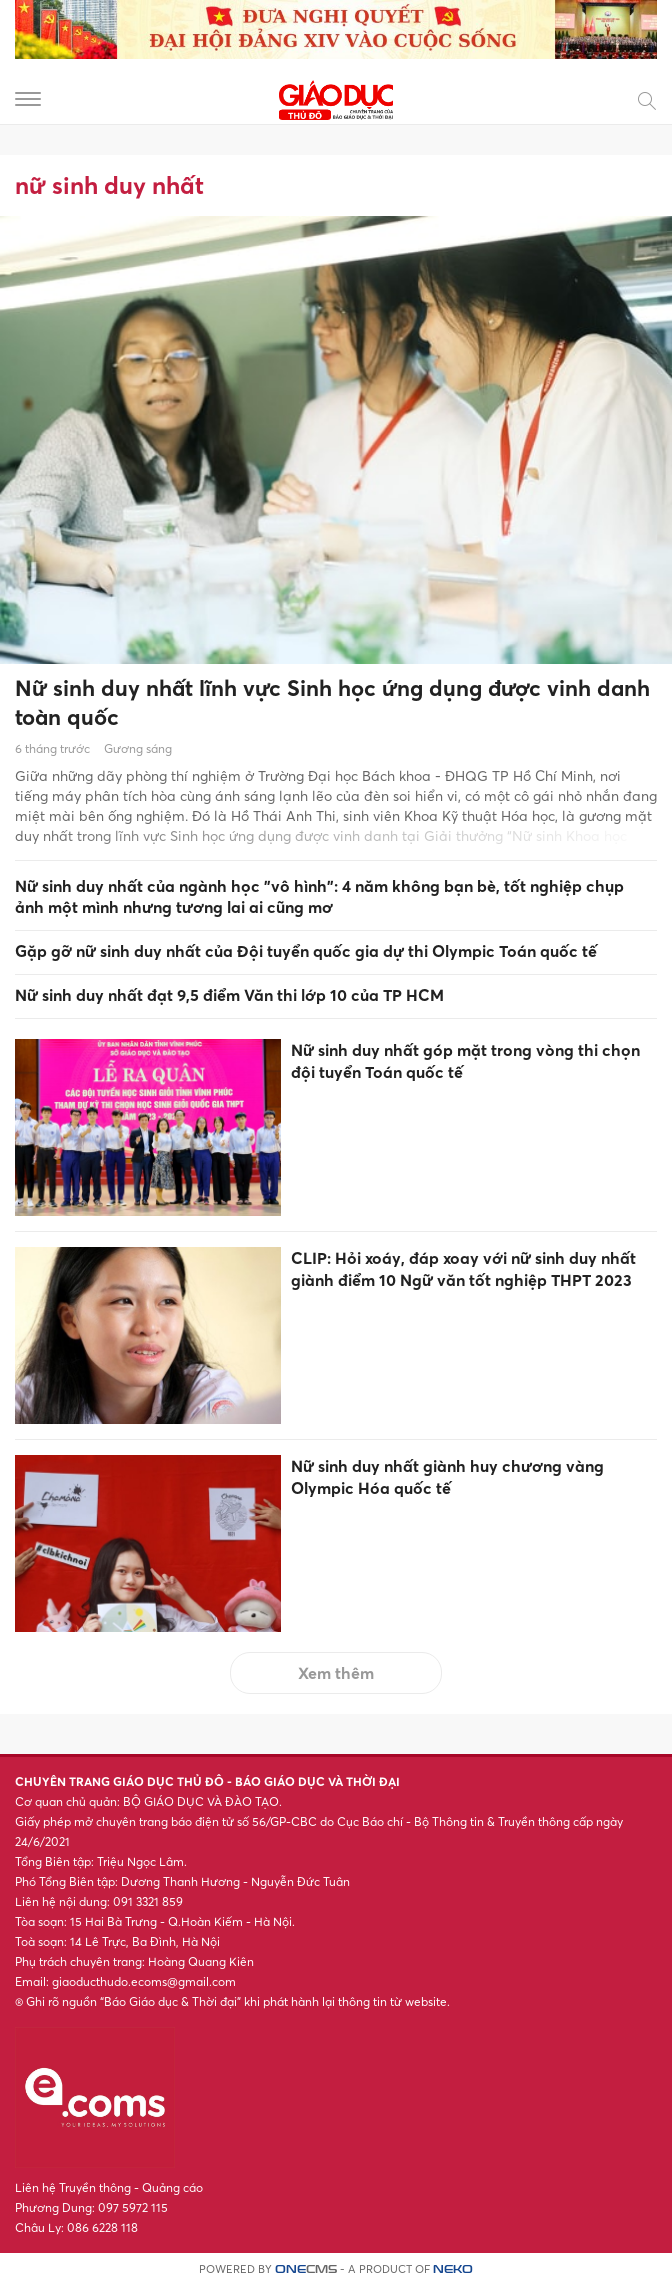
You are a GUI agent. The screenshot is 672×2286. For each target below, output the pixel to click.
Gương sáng (138, 748)
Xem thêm (336, 1673)
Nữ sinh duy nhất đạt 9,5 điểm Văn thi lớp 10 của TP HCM (229, 995)
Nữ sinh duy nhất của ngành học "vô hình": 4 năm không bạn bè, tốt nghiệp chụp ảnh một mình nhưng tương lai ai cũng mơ (319, 896)
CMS (306, 2269)
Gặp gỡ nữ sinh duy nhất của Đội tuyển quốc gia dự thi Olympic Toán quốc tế (306, 951)
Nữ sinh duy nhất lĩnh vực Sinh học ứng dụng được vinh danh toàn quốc (332, 702)
